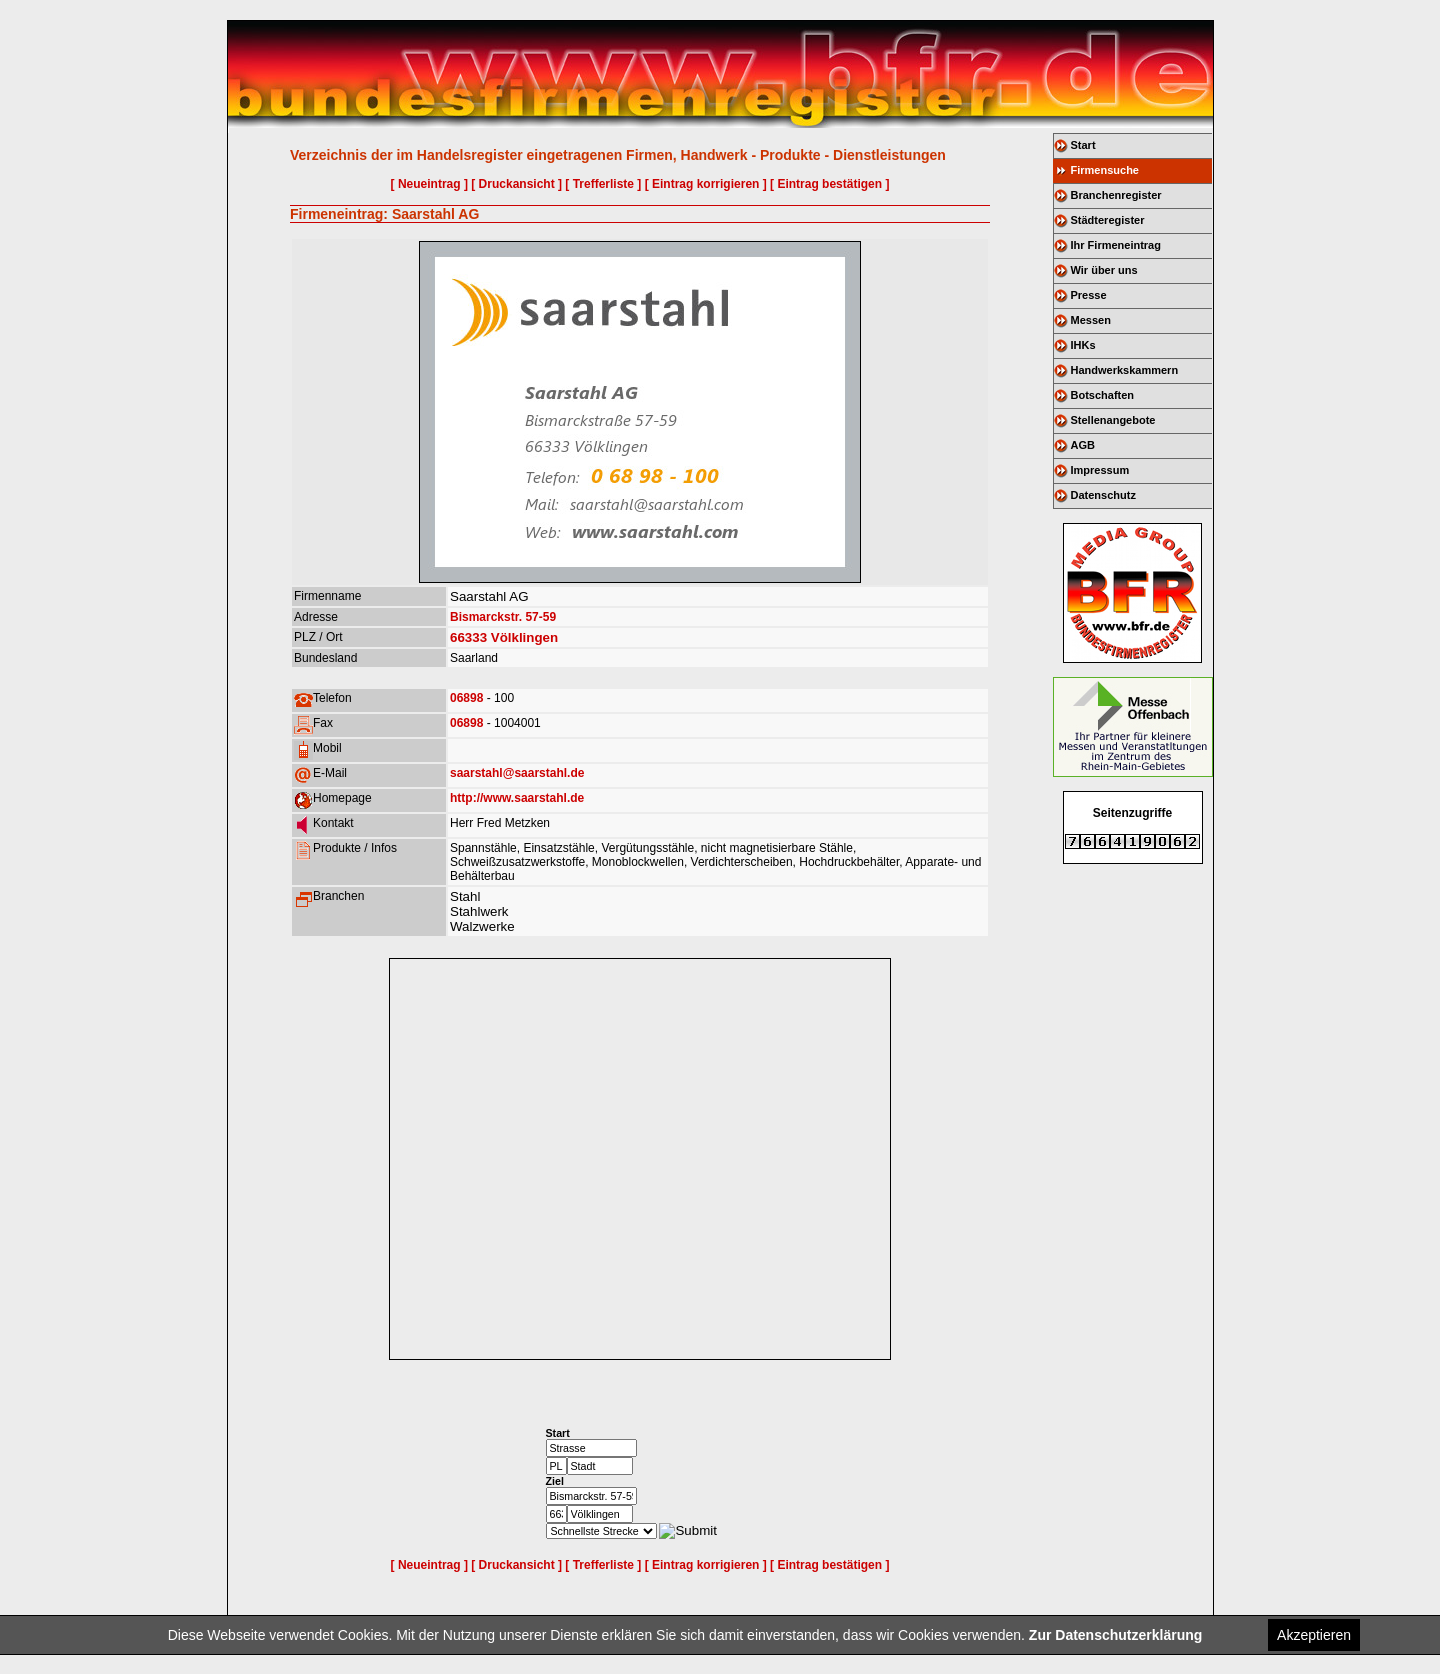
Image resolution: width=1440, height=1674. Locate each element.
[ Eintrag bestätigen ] (829, 184)
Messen (1091, 320)
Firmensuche (1105, 170)
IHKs (1083, 345)
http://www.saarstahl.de (517, 798)
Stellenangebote (1113, 420)
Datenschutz (1103, 495)
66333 (468, 637)
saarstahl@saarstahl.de (517, 773)
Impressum (1100, 470)
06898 (466, 698)
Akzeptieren (1314, 1635)
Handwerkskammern (1125, 370)
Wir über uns (1104, 270)
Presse (1089, 295)
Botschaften (1103, 395)
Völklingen (524, 637)
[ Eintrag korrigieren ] (706, 184)
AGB (1083, 445)
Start (1083, 145)
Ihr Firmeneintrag (1116, 245)
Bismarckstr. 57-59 (503, 617)
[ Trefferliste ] (603, 184)
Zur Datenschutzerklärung (1115, 1635)
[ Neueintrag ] (429, 184)
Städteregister (1108, 220)
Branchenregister (1116, 195)
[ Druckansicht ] (516, 184)
